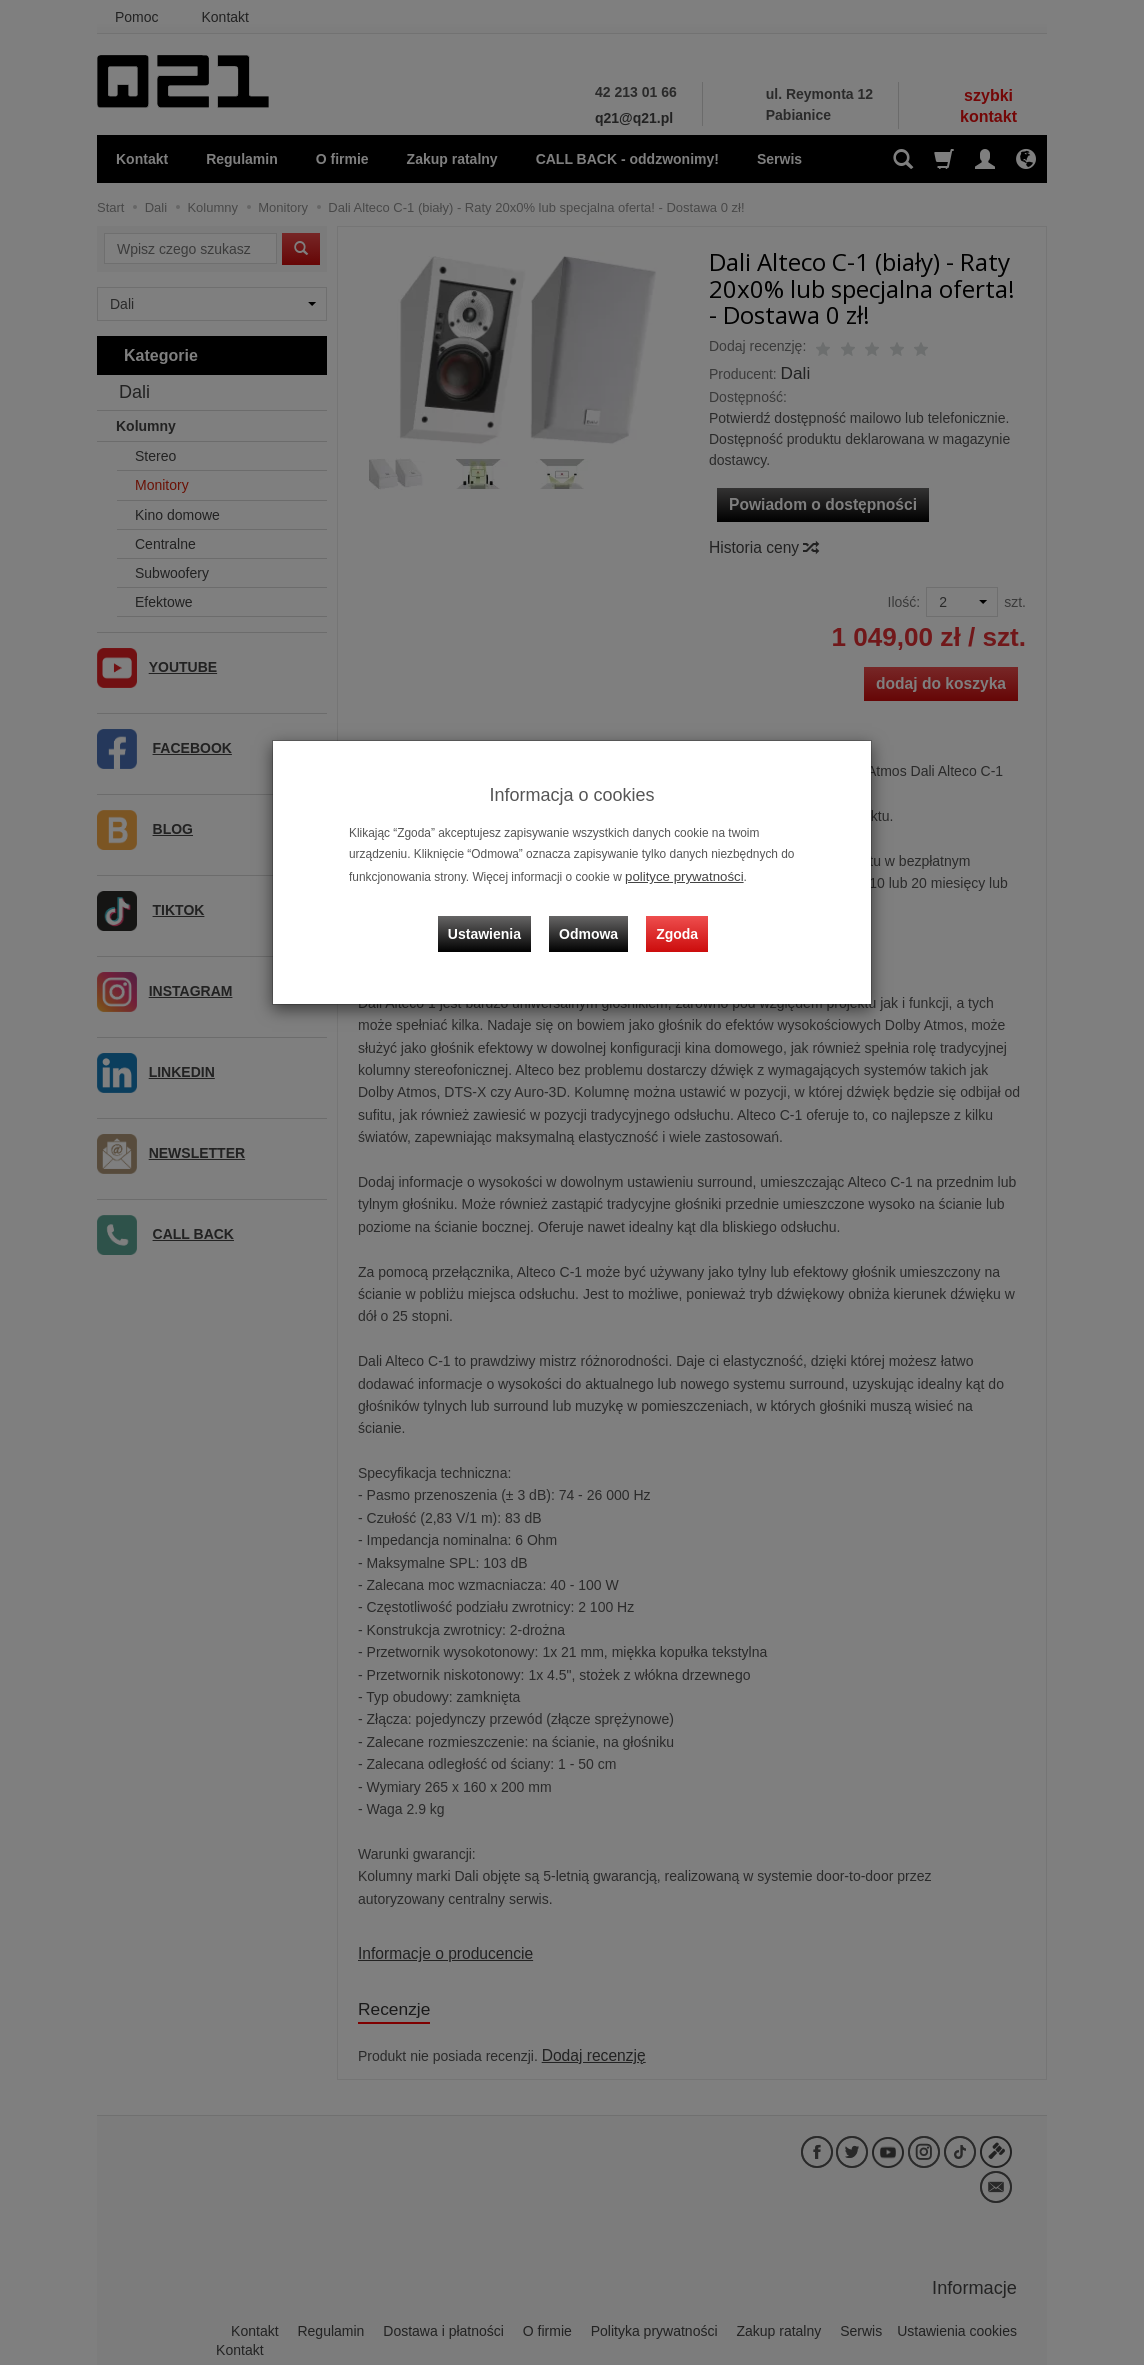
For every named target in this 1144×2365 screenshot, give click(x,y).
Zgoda (673, 919)
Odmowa (592, 919)
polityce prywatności (678, 875)
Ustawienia (496, 919)
